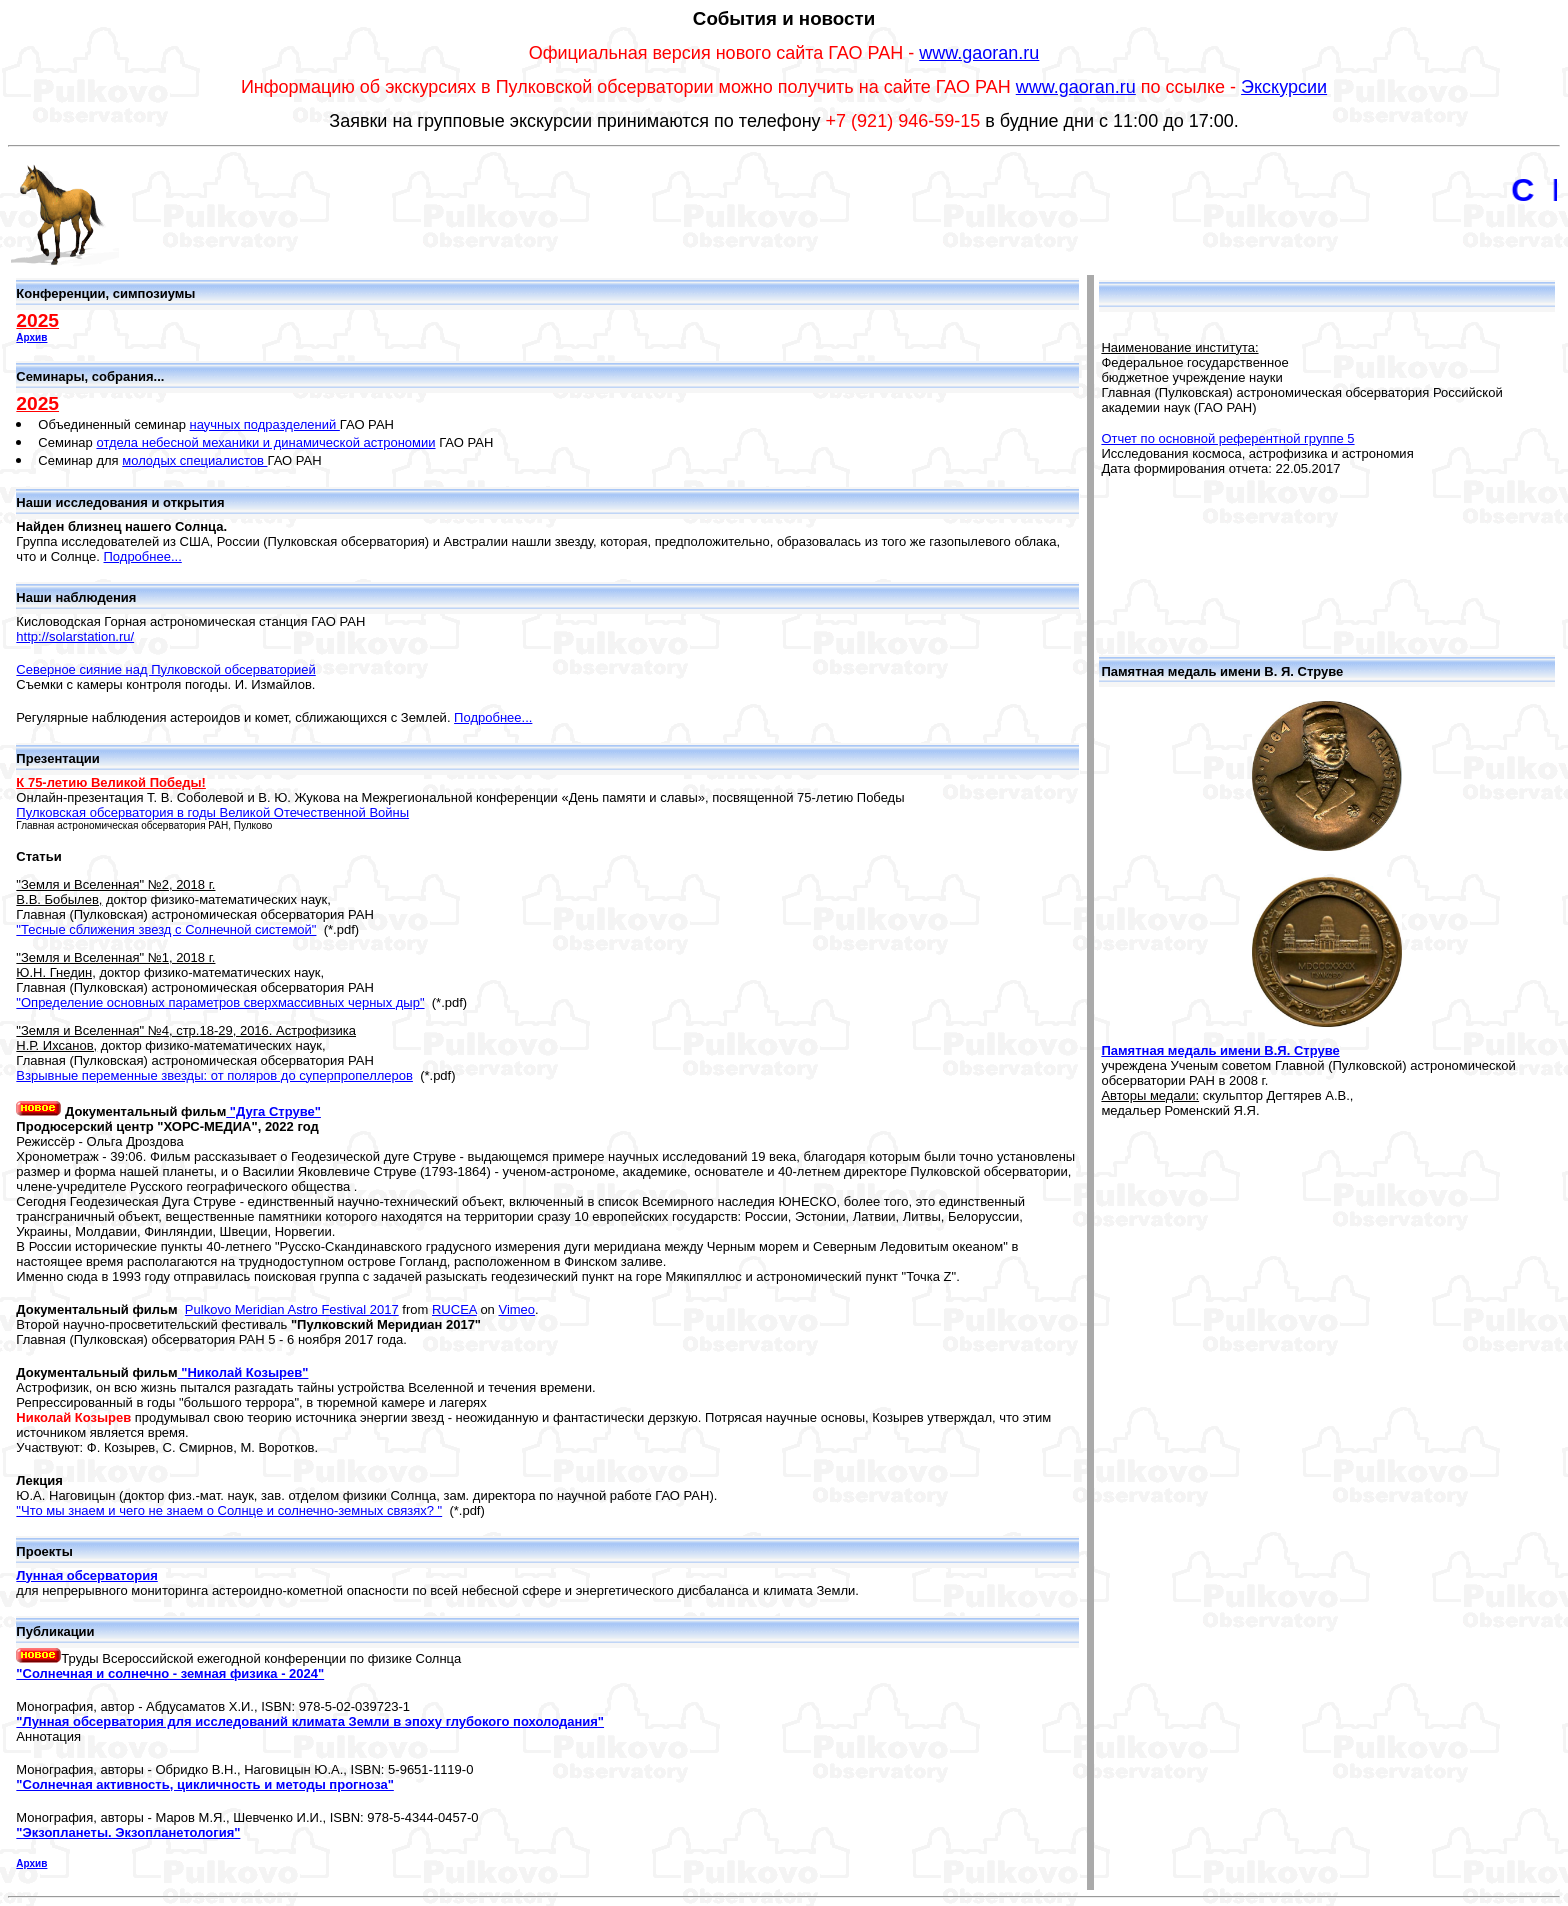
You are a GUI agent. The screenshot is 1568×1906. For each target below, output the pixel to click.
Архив (31, 337)
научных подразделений (265, 424)
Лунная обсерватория (86, 1575)
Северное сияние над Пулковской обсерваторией (165, 669)
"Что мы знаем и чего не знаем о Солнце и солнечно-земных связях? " (229, 1510)
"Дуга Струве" (273, 1111)
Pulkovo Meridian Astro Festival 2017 (292, 1309)
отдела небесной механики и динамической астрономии (265, 442)
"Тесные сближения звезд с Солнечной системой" (166, 929)
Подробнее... (143, 556)
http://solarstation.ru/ (75, 636)
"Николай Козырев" (243, 1372)
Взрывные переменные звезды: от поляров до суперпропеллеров (214, 1075)
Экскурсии (1284, 87)
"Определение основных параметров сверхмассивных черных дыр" (220, 1002)
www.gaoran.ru (979, 53)
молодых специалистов (194, 460)
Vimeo (516, 1309)
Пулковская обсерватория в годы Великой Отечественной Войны (212, 812)
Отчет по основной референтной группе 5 (1227, 438)
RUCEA (454, 1309)
